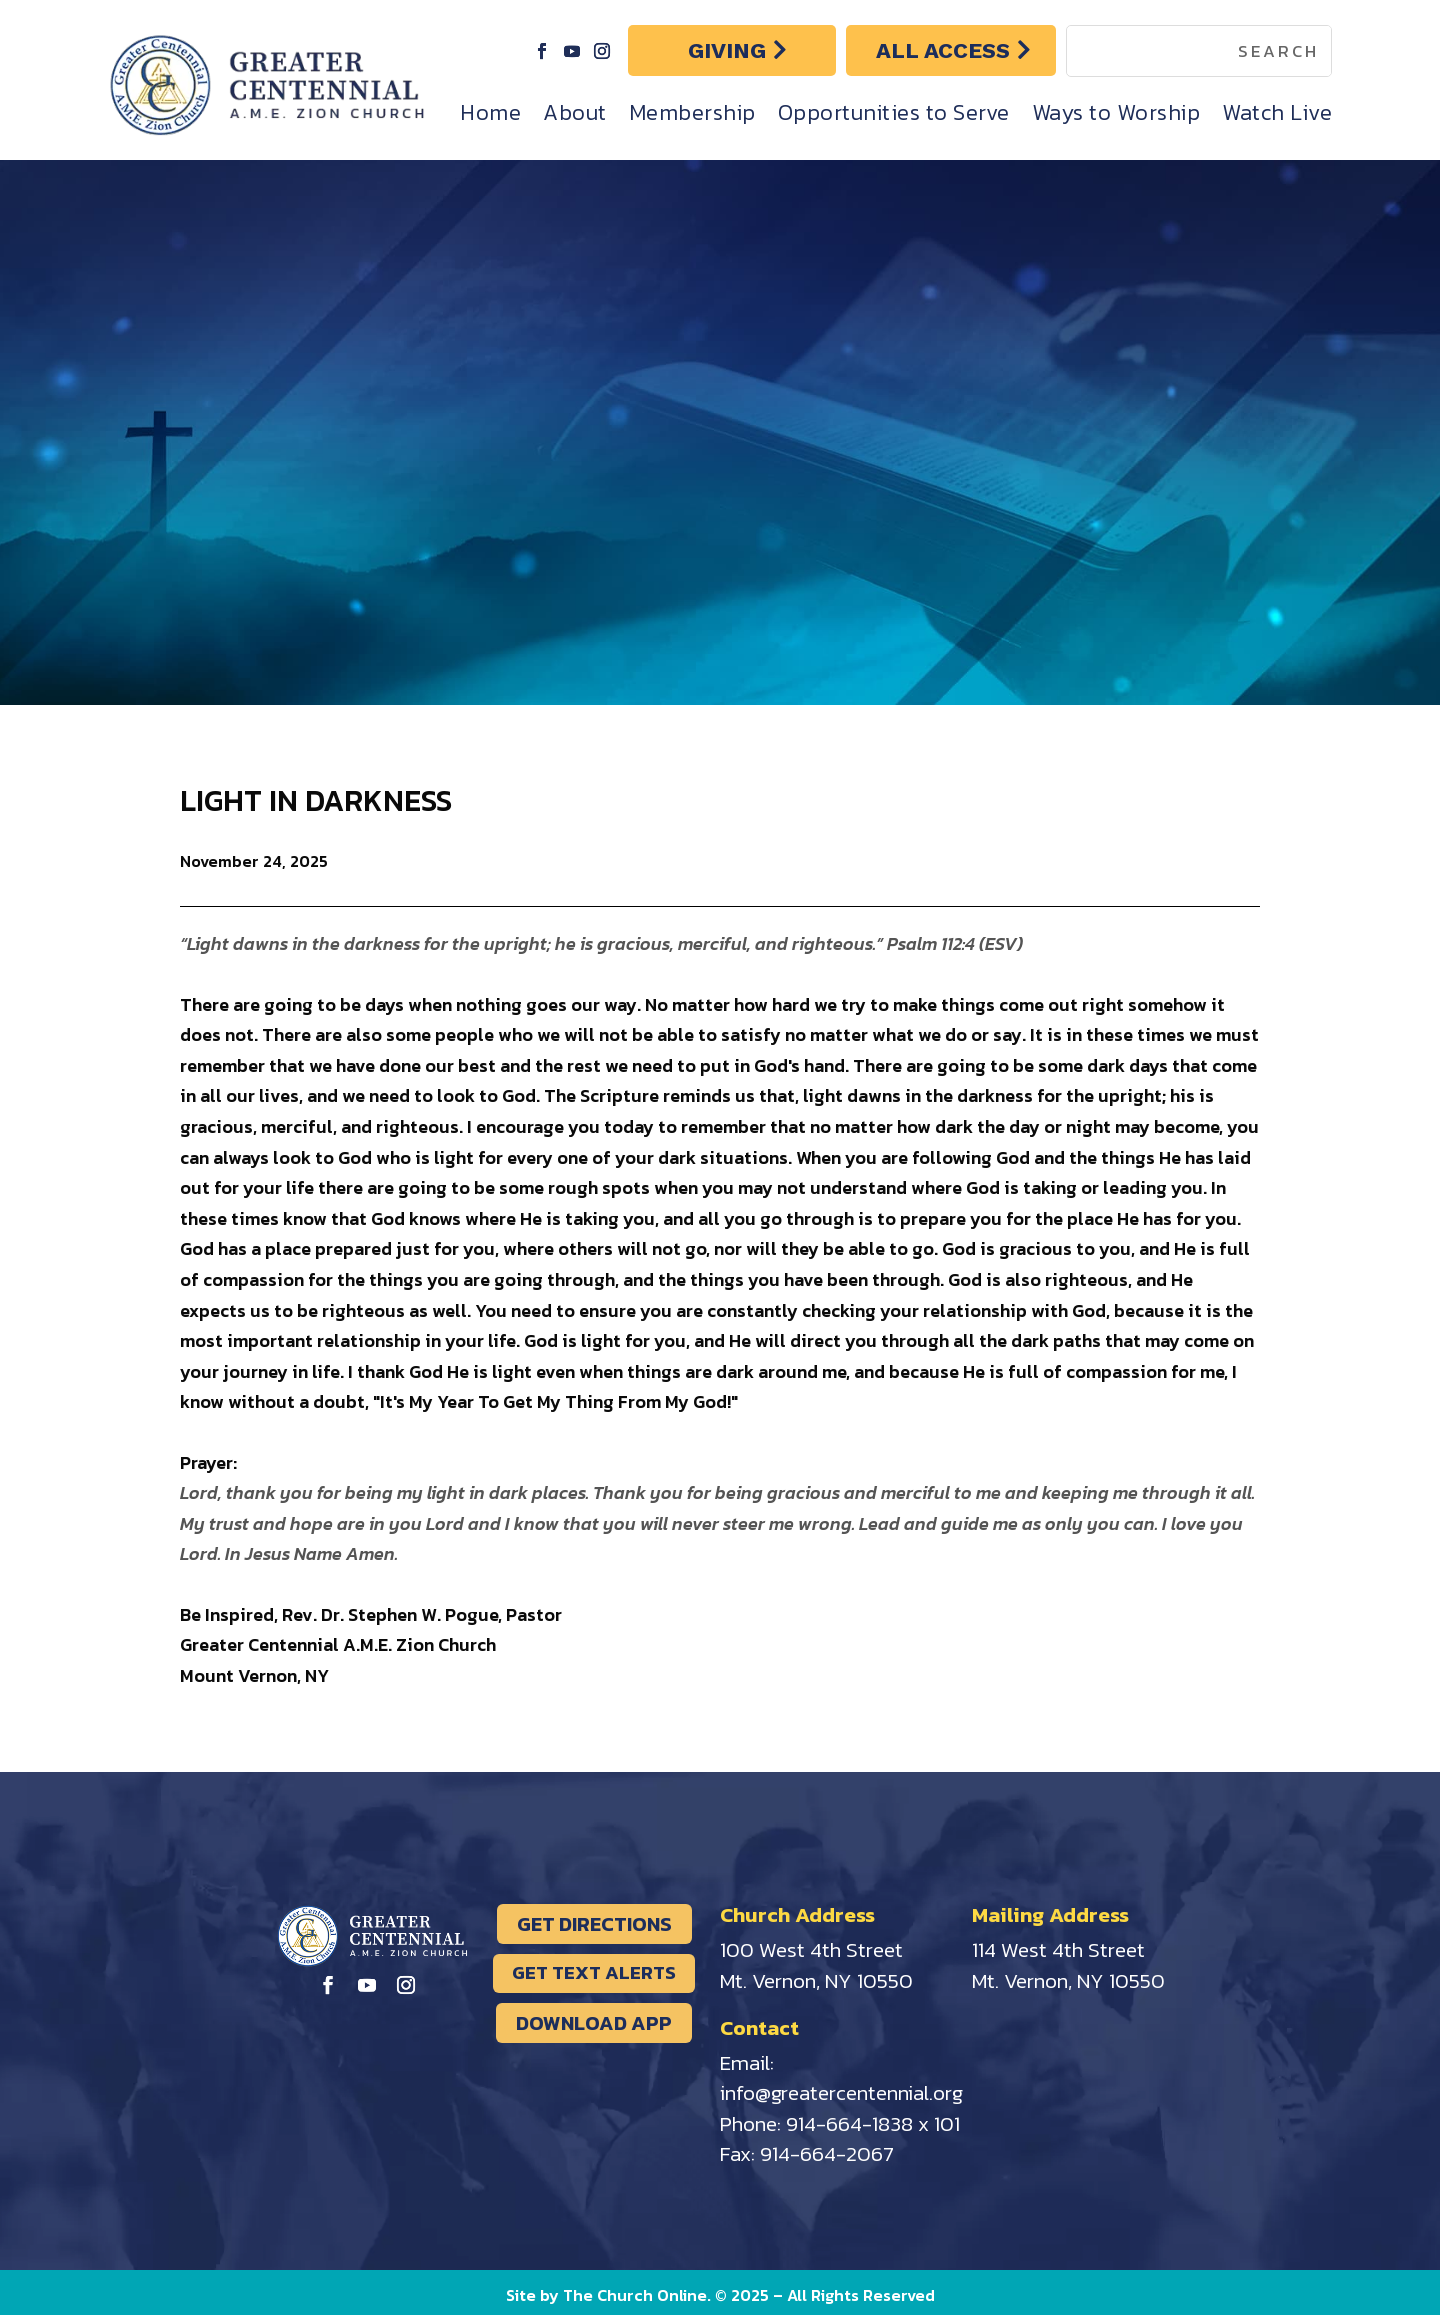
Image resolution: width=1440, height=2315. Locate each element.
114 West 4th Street (1058, 1949)
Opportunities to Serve (894, 112)
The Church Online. (639, 2295)
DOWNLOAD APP (594, 2023)
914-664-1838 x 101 (873, 2123)
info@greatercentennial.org (841, 2092)
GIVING (727, 50)
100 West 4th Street (811, 1949)
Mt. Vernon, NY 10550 (816, 1980)
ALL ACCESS (943, 50)
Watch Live (1277, 112)
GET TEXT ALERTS (594, 1972)
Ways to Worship (1116, 112)
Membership (692, 112)
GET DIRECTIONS (594, 1924)
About (575, 112)
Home (490, 112)
